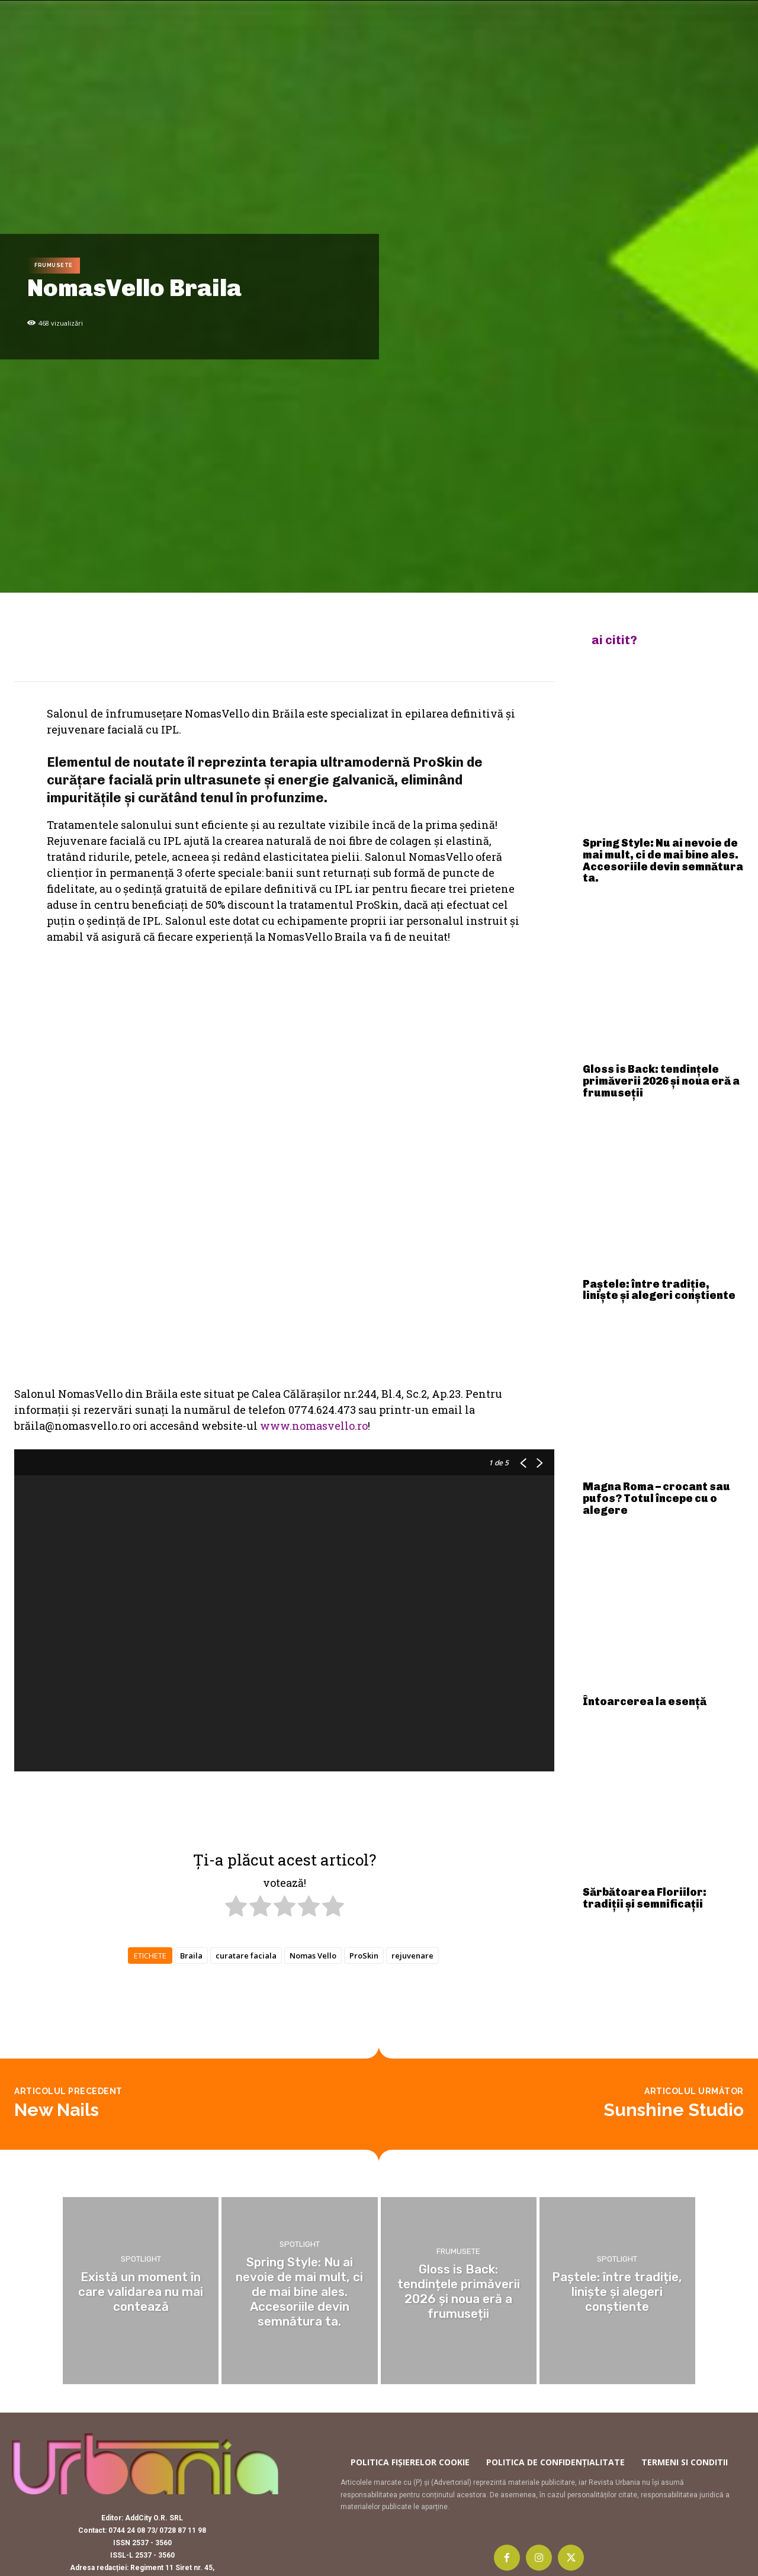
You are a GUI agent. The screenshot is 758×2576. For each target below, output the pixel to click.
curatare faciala (246, 1757)
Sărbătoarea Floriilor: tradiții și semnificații (644, 1898)
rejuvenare (412, 1757)
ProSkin (363, 1757)
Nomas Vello (313, 1757)
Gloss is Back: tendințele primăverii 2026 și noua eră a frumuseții (661, 1081)
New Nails (56, 2060)
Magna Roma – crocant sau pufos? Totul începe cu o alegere (656, 1498)
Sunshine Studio (673, 2060)
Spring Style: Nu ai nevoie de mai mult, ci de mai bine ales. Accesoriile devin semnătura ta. (663, 861)
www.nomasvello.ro (314, 1228)
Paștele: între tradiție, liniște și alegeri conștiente (659, 1290)
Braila (191, 1757)
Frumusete (53, 266)
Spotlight (141, 2211)
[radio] (236, 1710)
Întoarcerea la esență (644, 1701)
